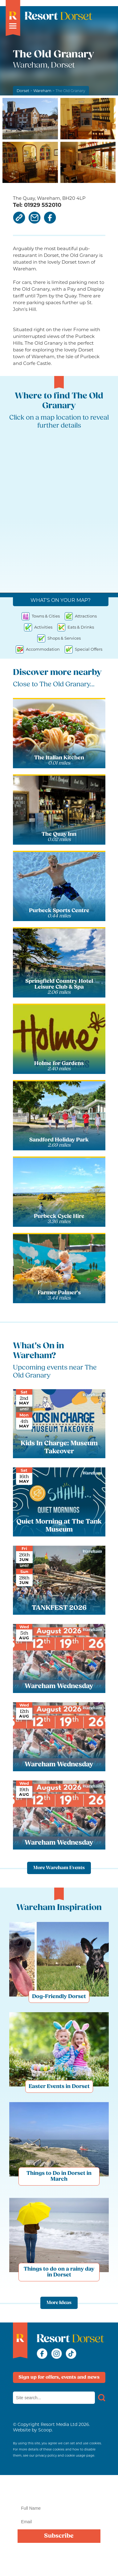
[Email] (59, 2522)
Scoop (45, 2430)
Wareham (42, 90)
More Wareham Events (59, 1867)
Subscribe (59, 2536)
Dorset (23, 90)
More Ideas (59, 2302)
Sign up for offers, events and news (59, 2377)
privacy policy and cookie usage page (64, 2456)
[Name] (59, 2508)
